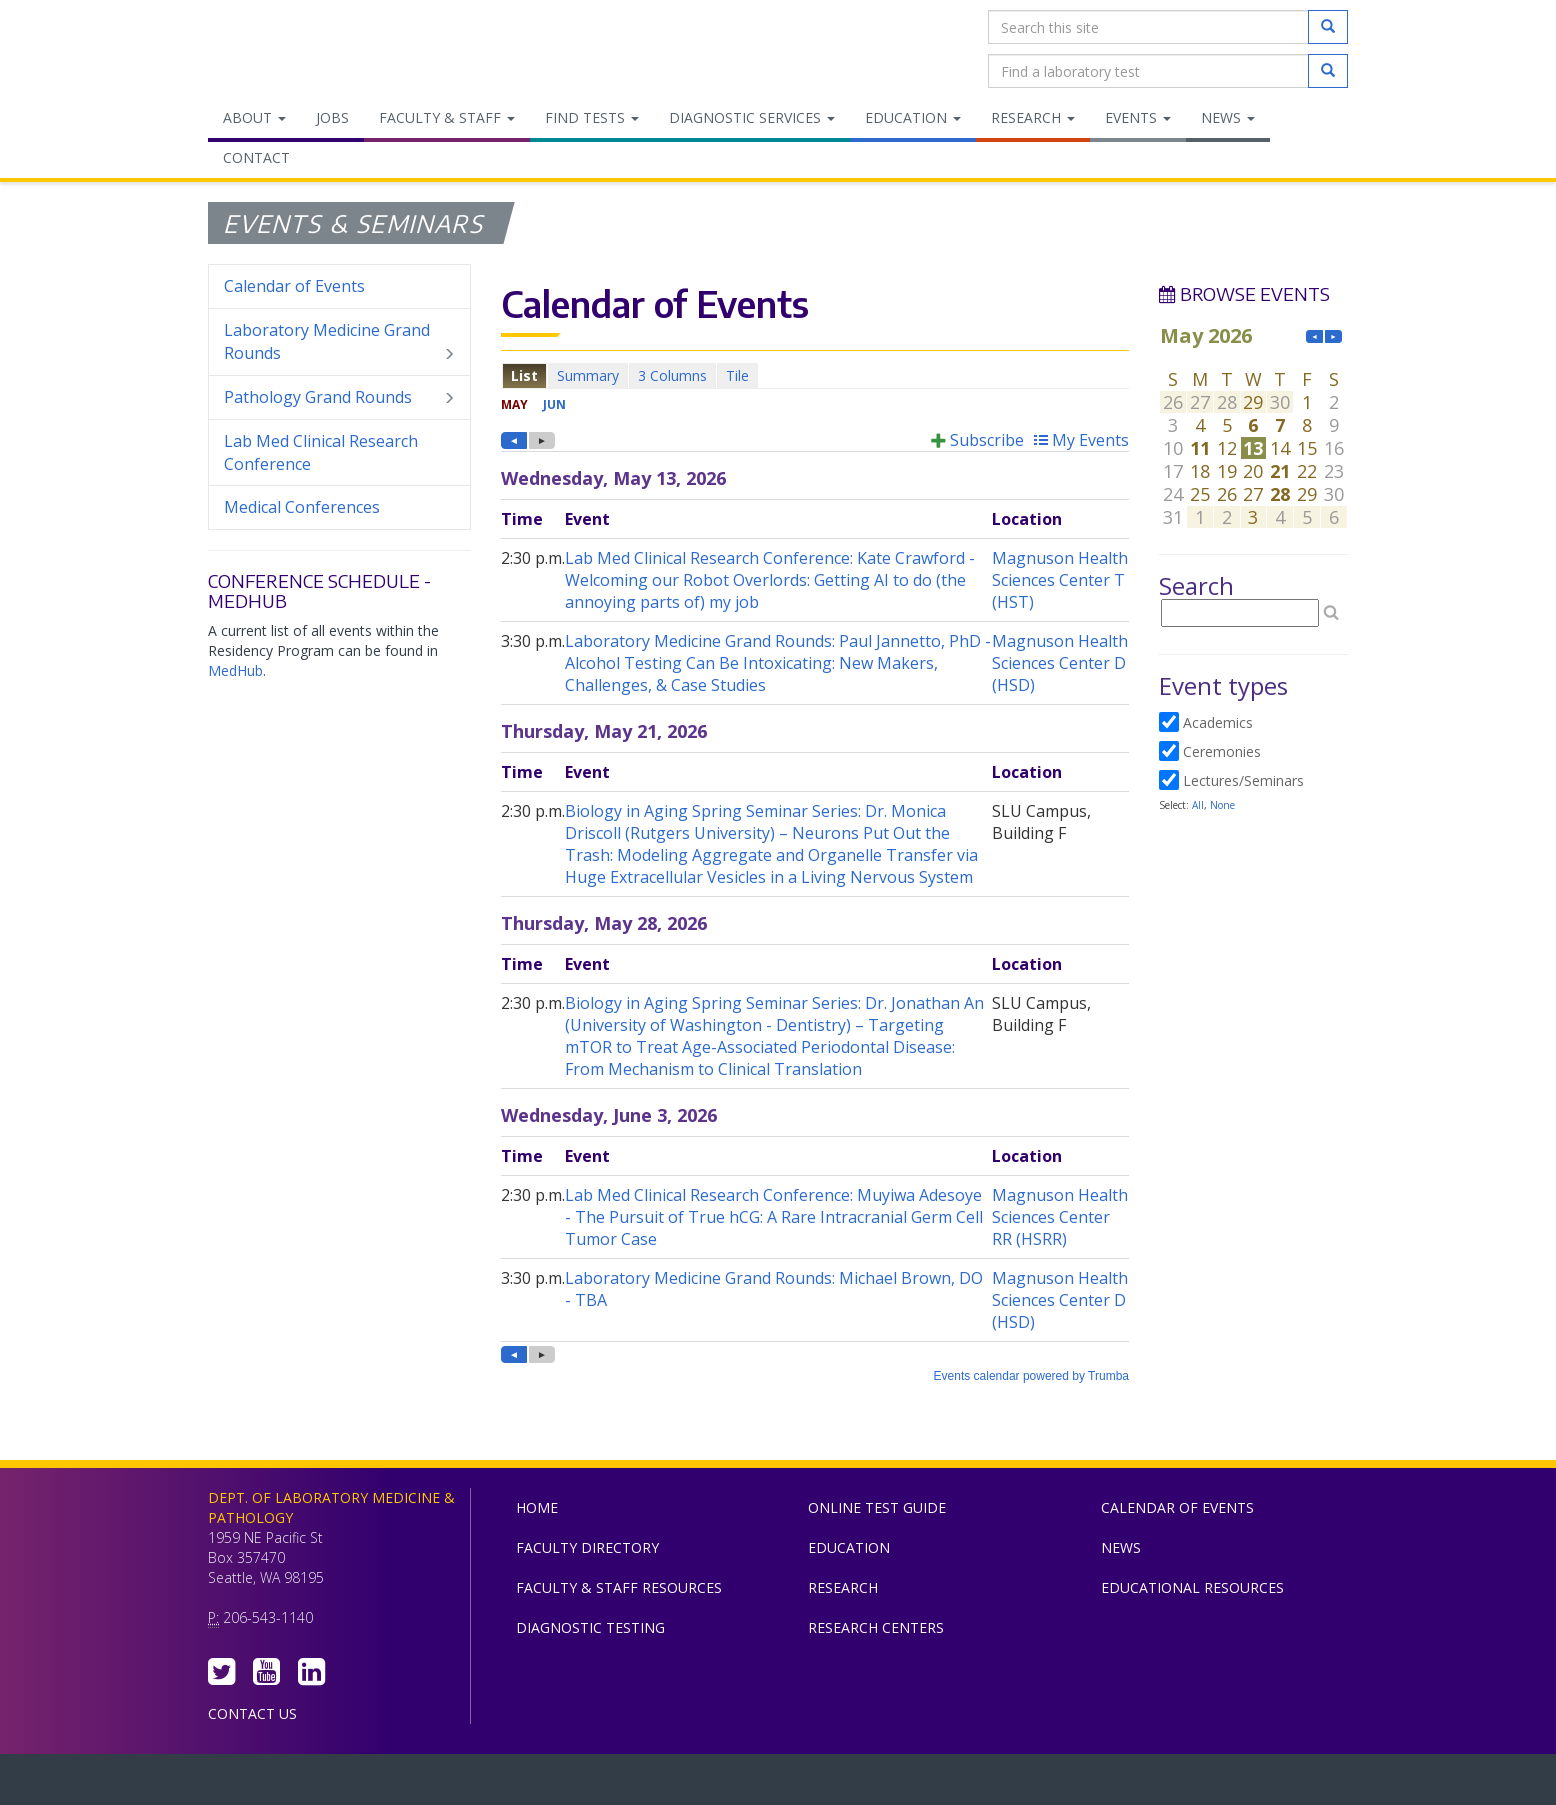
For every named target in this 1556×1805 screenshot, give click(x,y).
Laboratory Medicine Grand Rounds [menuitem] (339, 342)
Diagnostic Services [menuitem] (752, 117)
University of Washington (863, 1784)
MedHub (235, 670)
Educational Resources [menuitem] (1192, 1587)
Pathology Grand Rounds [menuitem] (339, 397)
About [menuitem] (254, 117)
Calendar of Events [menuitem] (294, 286)
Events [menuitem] (1138, 117)
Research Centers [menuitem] (876, 1627)
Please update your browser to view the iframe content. (815, 375)
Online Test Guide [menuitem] (877, 1507)
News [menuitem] (1228, 117)
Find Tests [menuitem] (592, 117)
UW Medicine (613, 1784)
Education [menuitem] (913, 117)
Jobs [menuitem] (332, 117)
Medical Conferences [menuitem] (302, 507)
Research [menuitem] (1033, 117)
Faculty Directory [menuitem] (587, 1547)
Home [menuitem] (537, 1507)
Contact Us (252, 1713)
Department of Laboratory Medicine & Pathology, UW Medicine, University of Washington (310, 49)
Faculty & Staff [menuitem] (447, 117)
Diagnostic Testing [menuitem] (590, 1627)
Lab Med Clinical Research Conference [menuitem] (321, 452)
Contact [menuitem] (256, 157)
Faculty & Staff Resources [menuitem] (619, 1587)
